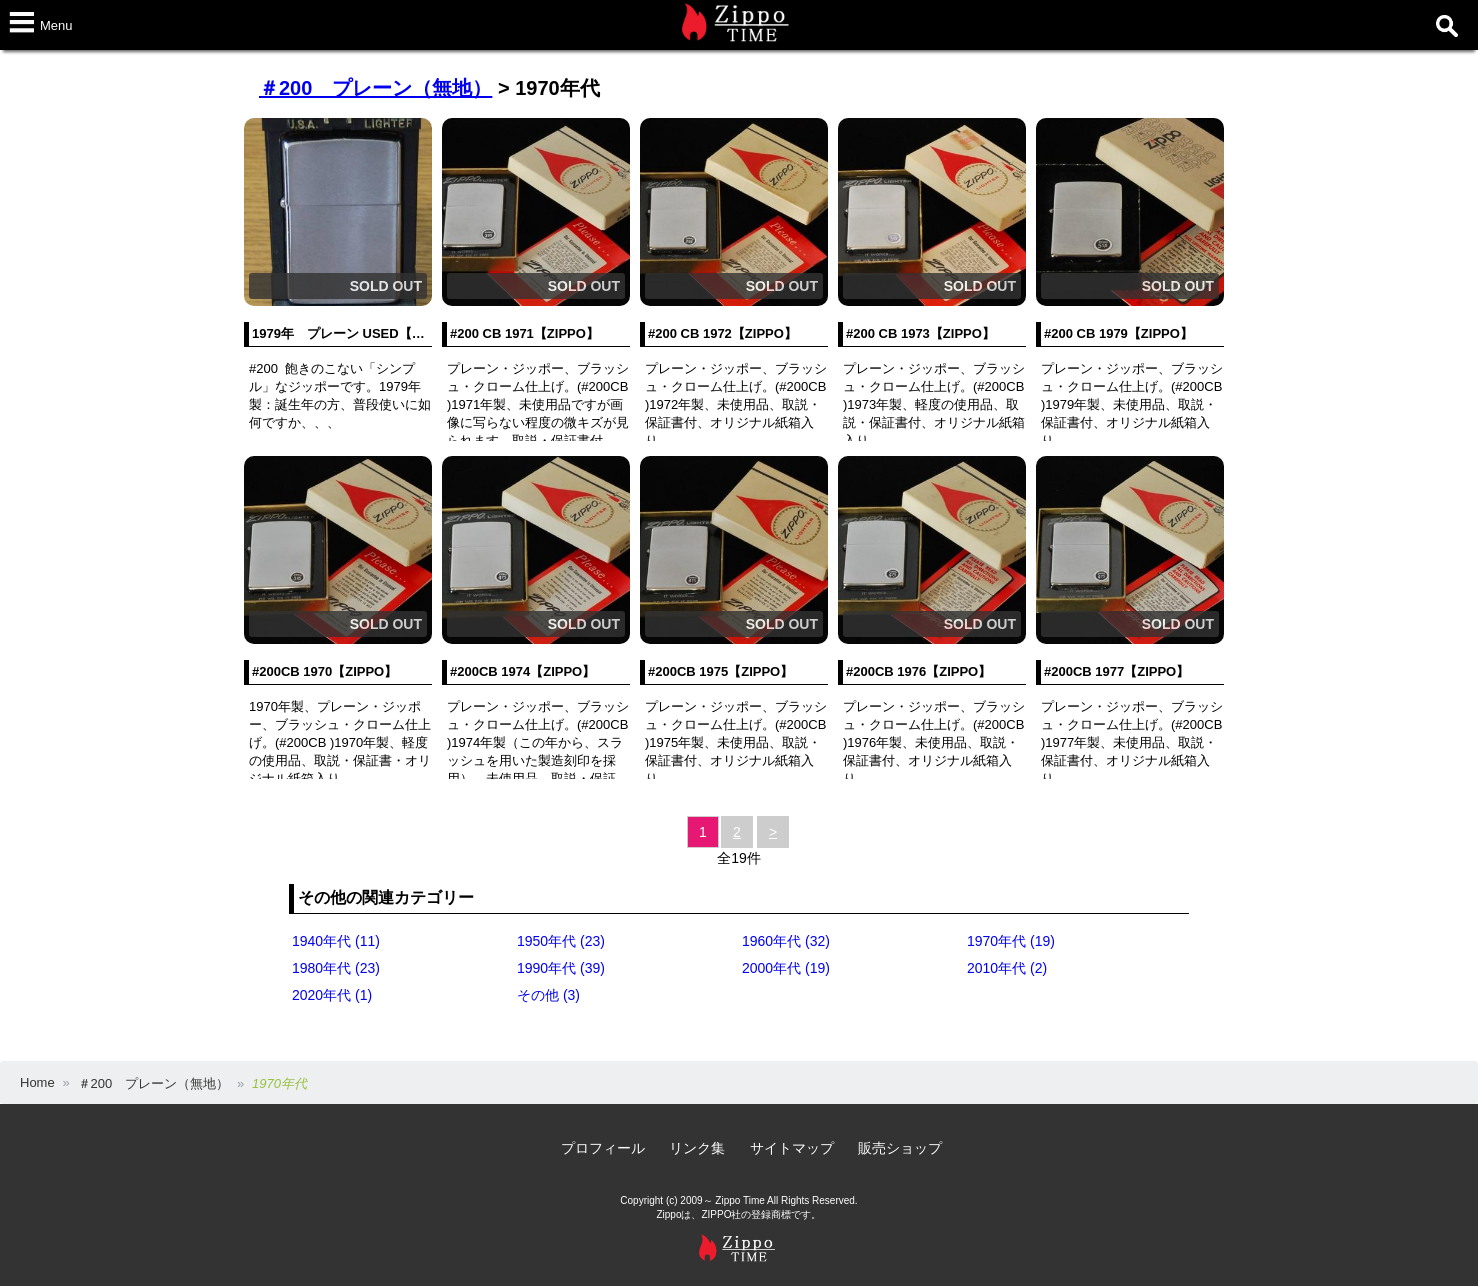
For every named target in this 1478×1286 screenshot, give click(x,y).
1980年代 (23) (336, 968)
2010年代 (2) (1007, 968)
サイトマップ (792, 1148)
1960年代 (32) (786, 941)
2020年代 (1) (332, 995)
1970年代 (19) (1011, 941)
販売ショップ (900, 1148)
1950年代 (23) (561, 941)
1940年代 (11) (336, 941)
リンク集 (697, 1148)
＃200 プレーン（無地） (375, 88)
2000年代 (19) (786, 968)
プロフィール (603, 1148)
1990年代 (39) (561, 968)
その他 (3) (548, 995)
